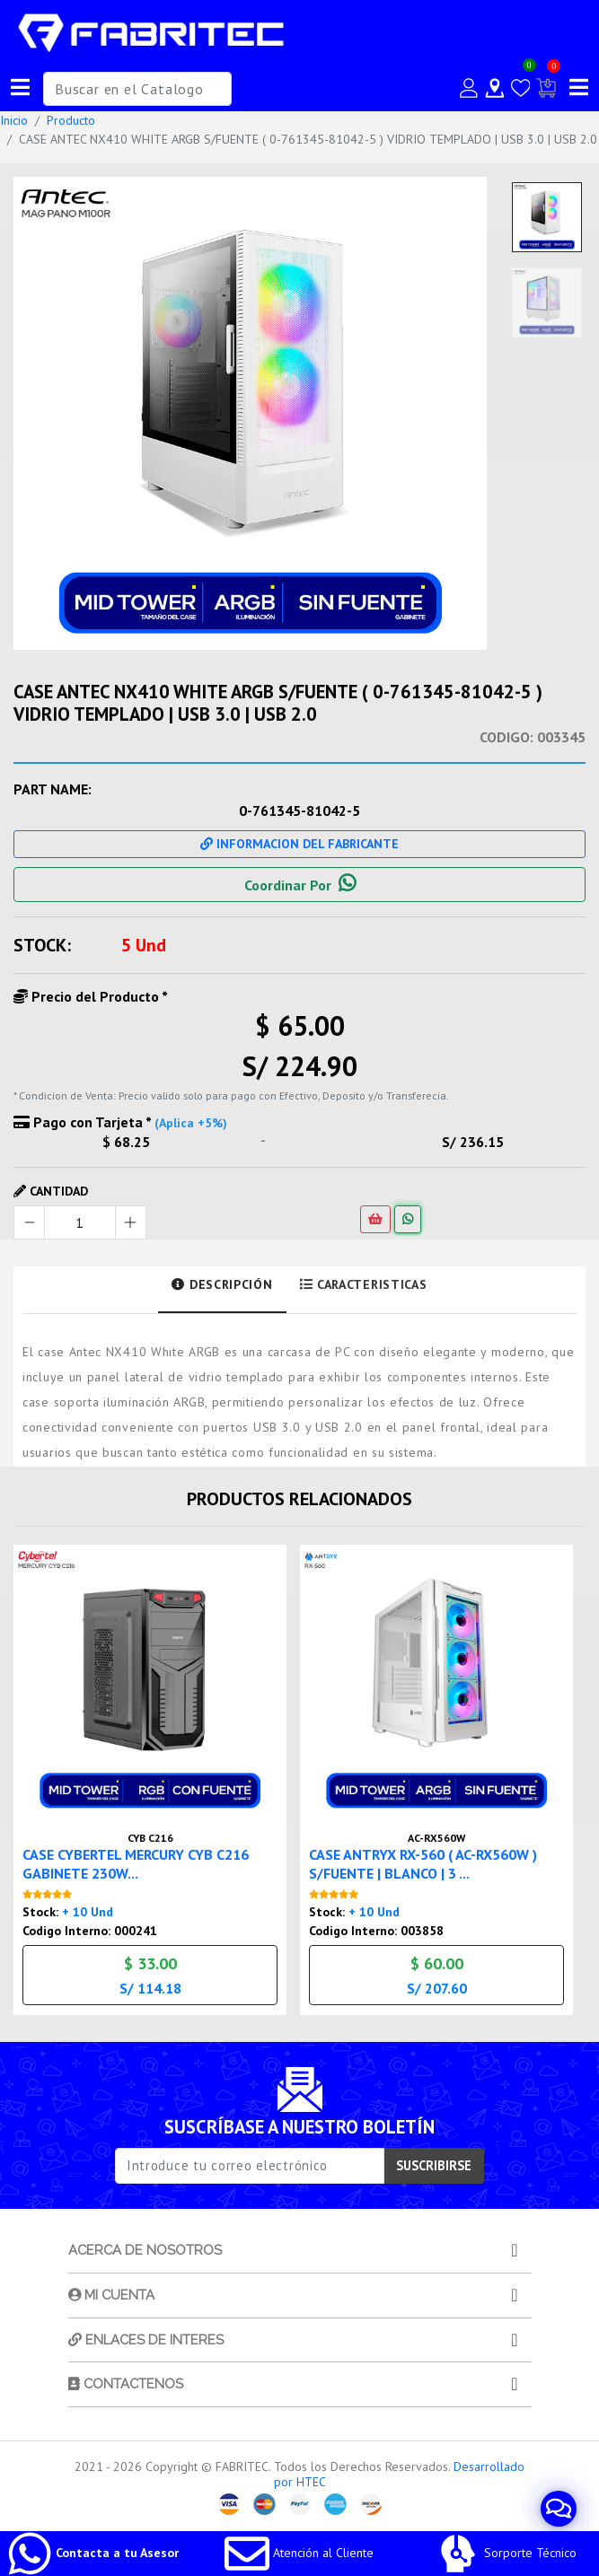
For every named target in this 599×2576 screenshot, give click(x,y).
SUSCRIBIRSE (433, 2163)
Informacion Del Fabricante (299, 844)
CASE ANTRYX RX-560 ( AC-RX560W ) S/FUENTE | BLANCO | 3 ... (424, 1861)
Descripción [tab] (222, 1284)
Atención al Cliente (299, 2553)
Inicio (14, 120)
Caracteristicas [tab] (363, 1284)
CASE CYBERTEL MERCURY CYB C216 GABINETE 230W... (138, 1861)
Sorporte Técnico (506, 2553)
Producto (71, 120)
